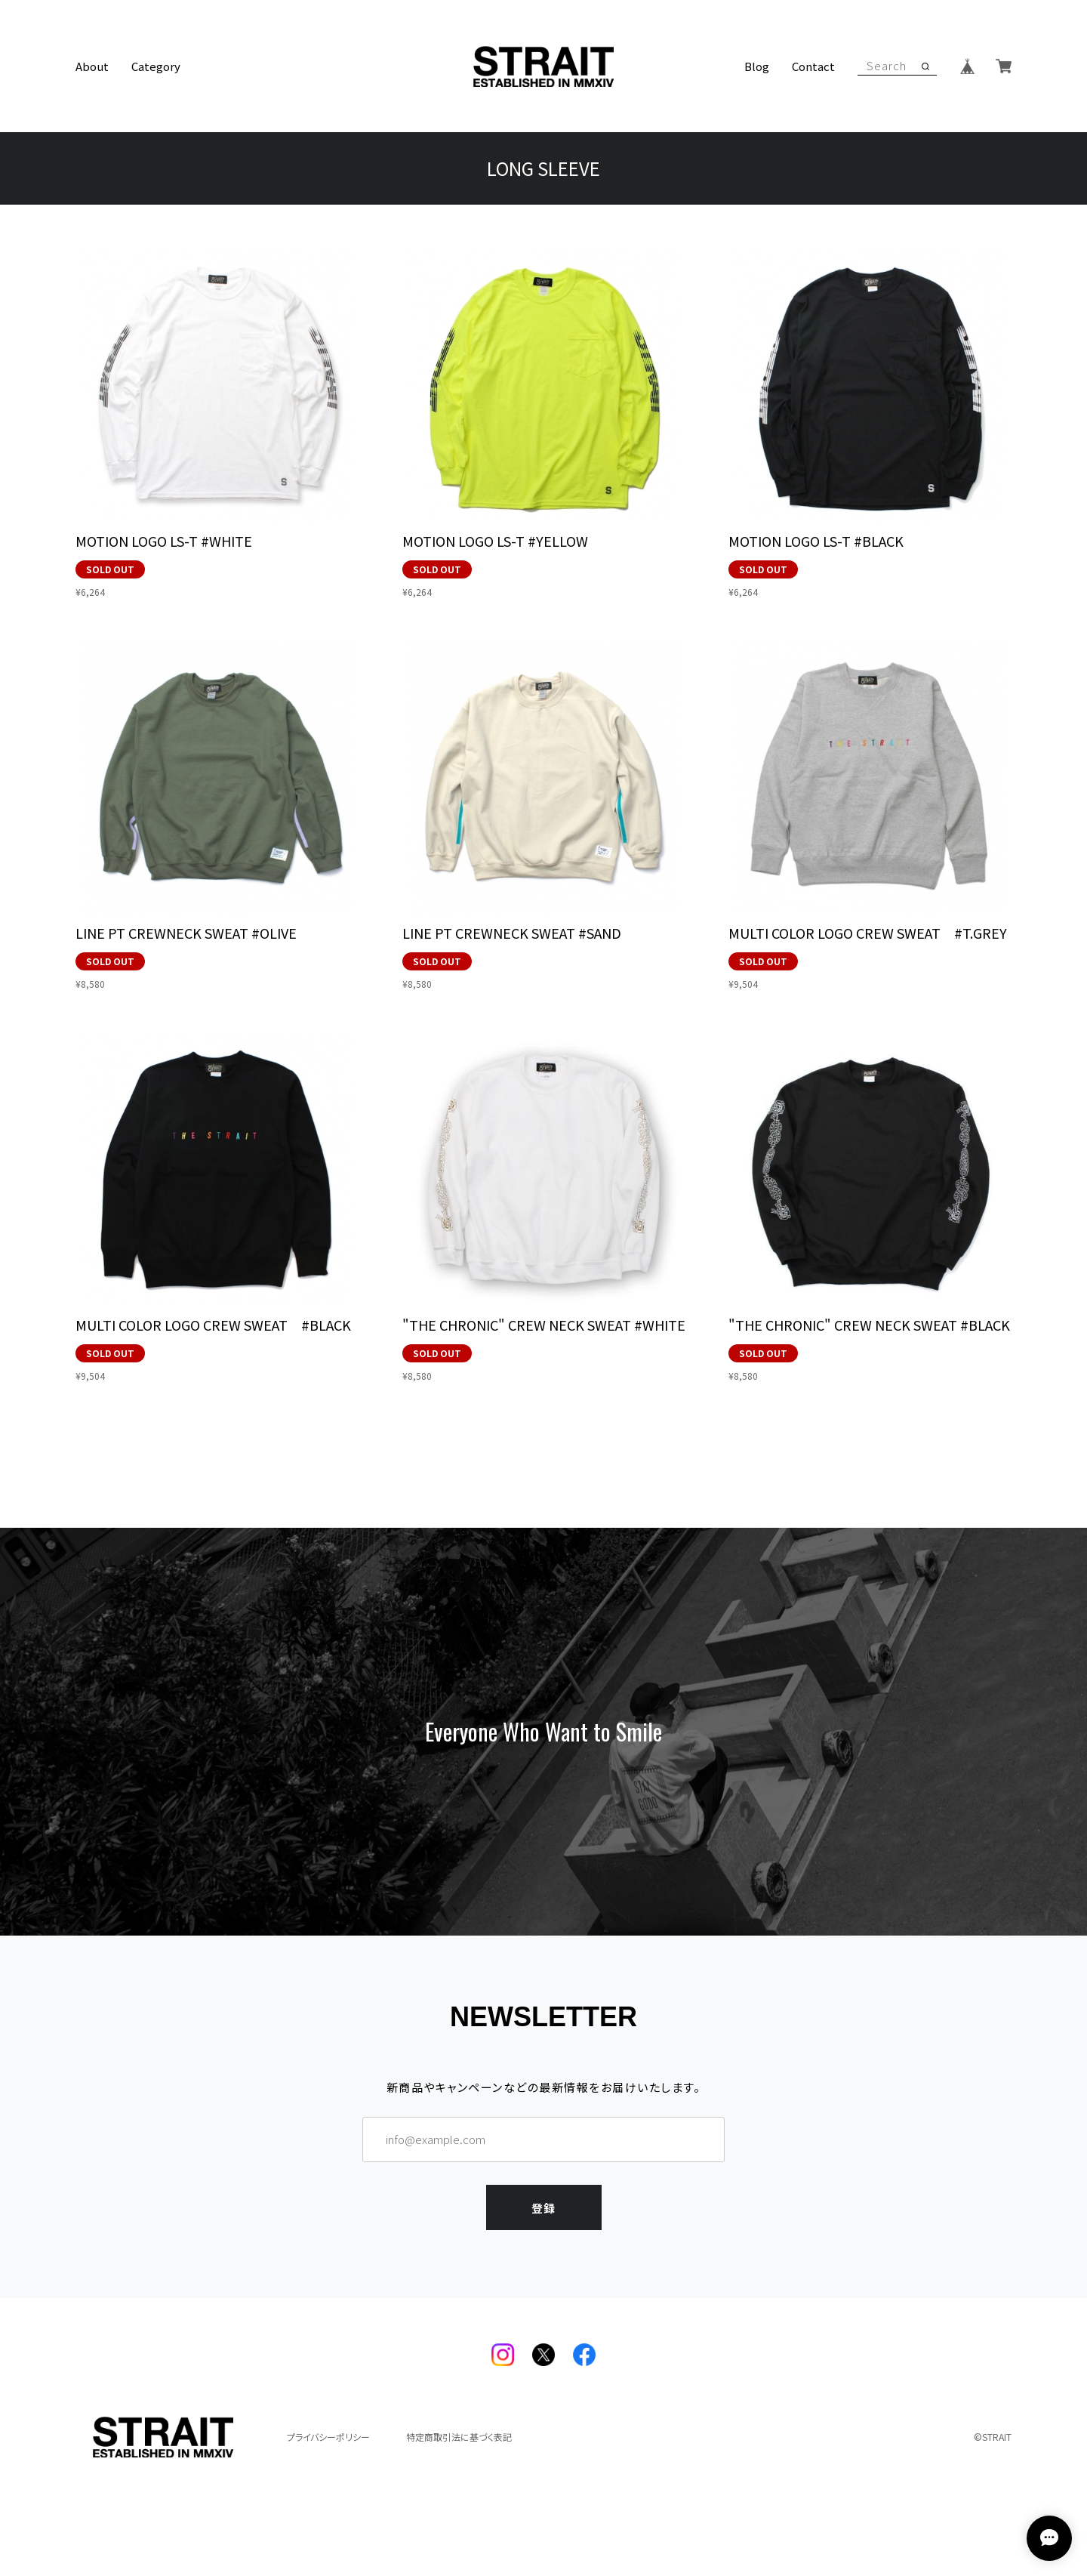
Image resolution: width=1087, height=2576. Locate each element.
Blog (756, 66)
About (92, 66)
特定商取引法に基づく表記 (459, 2437)
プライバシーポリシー (328, 2437)
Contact (813, 66)
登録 (543, 2205)
